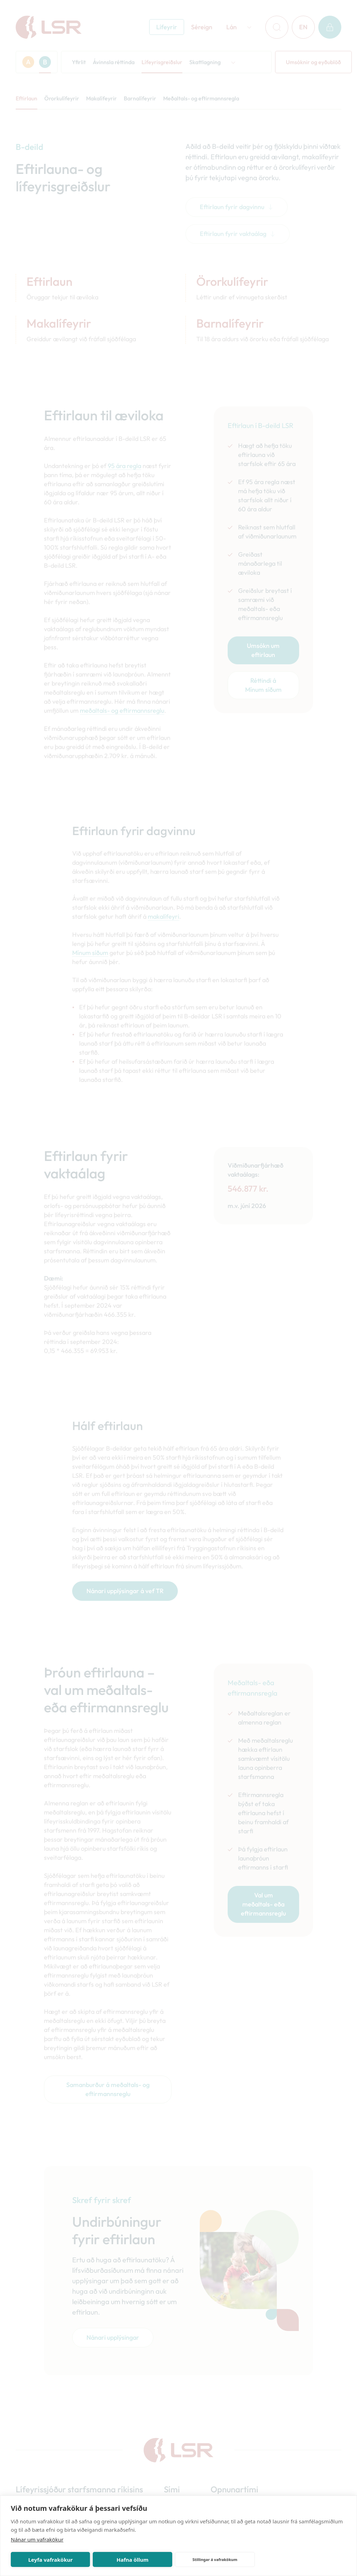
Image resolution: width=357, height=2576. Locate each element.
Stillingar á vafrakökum (214, 2559)
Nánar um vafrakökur (37, 2539)
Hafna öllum (132, 2559)
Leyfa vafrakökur (50, 2559)
